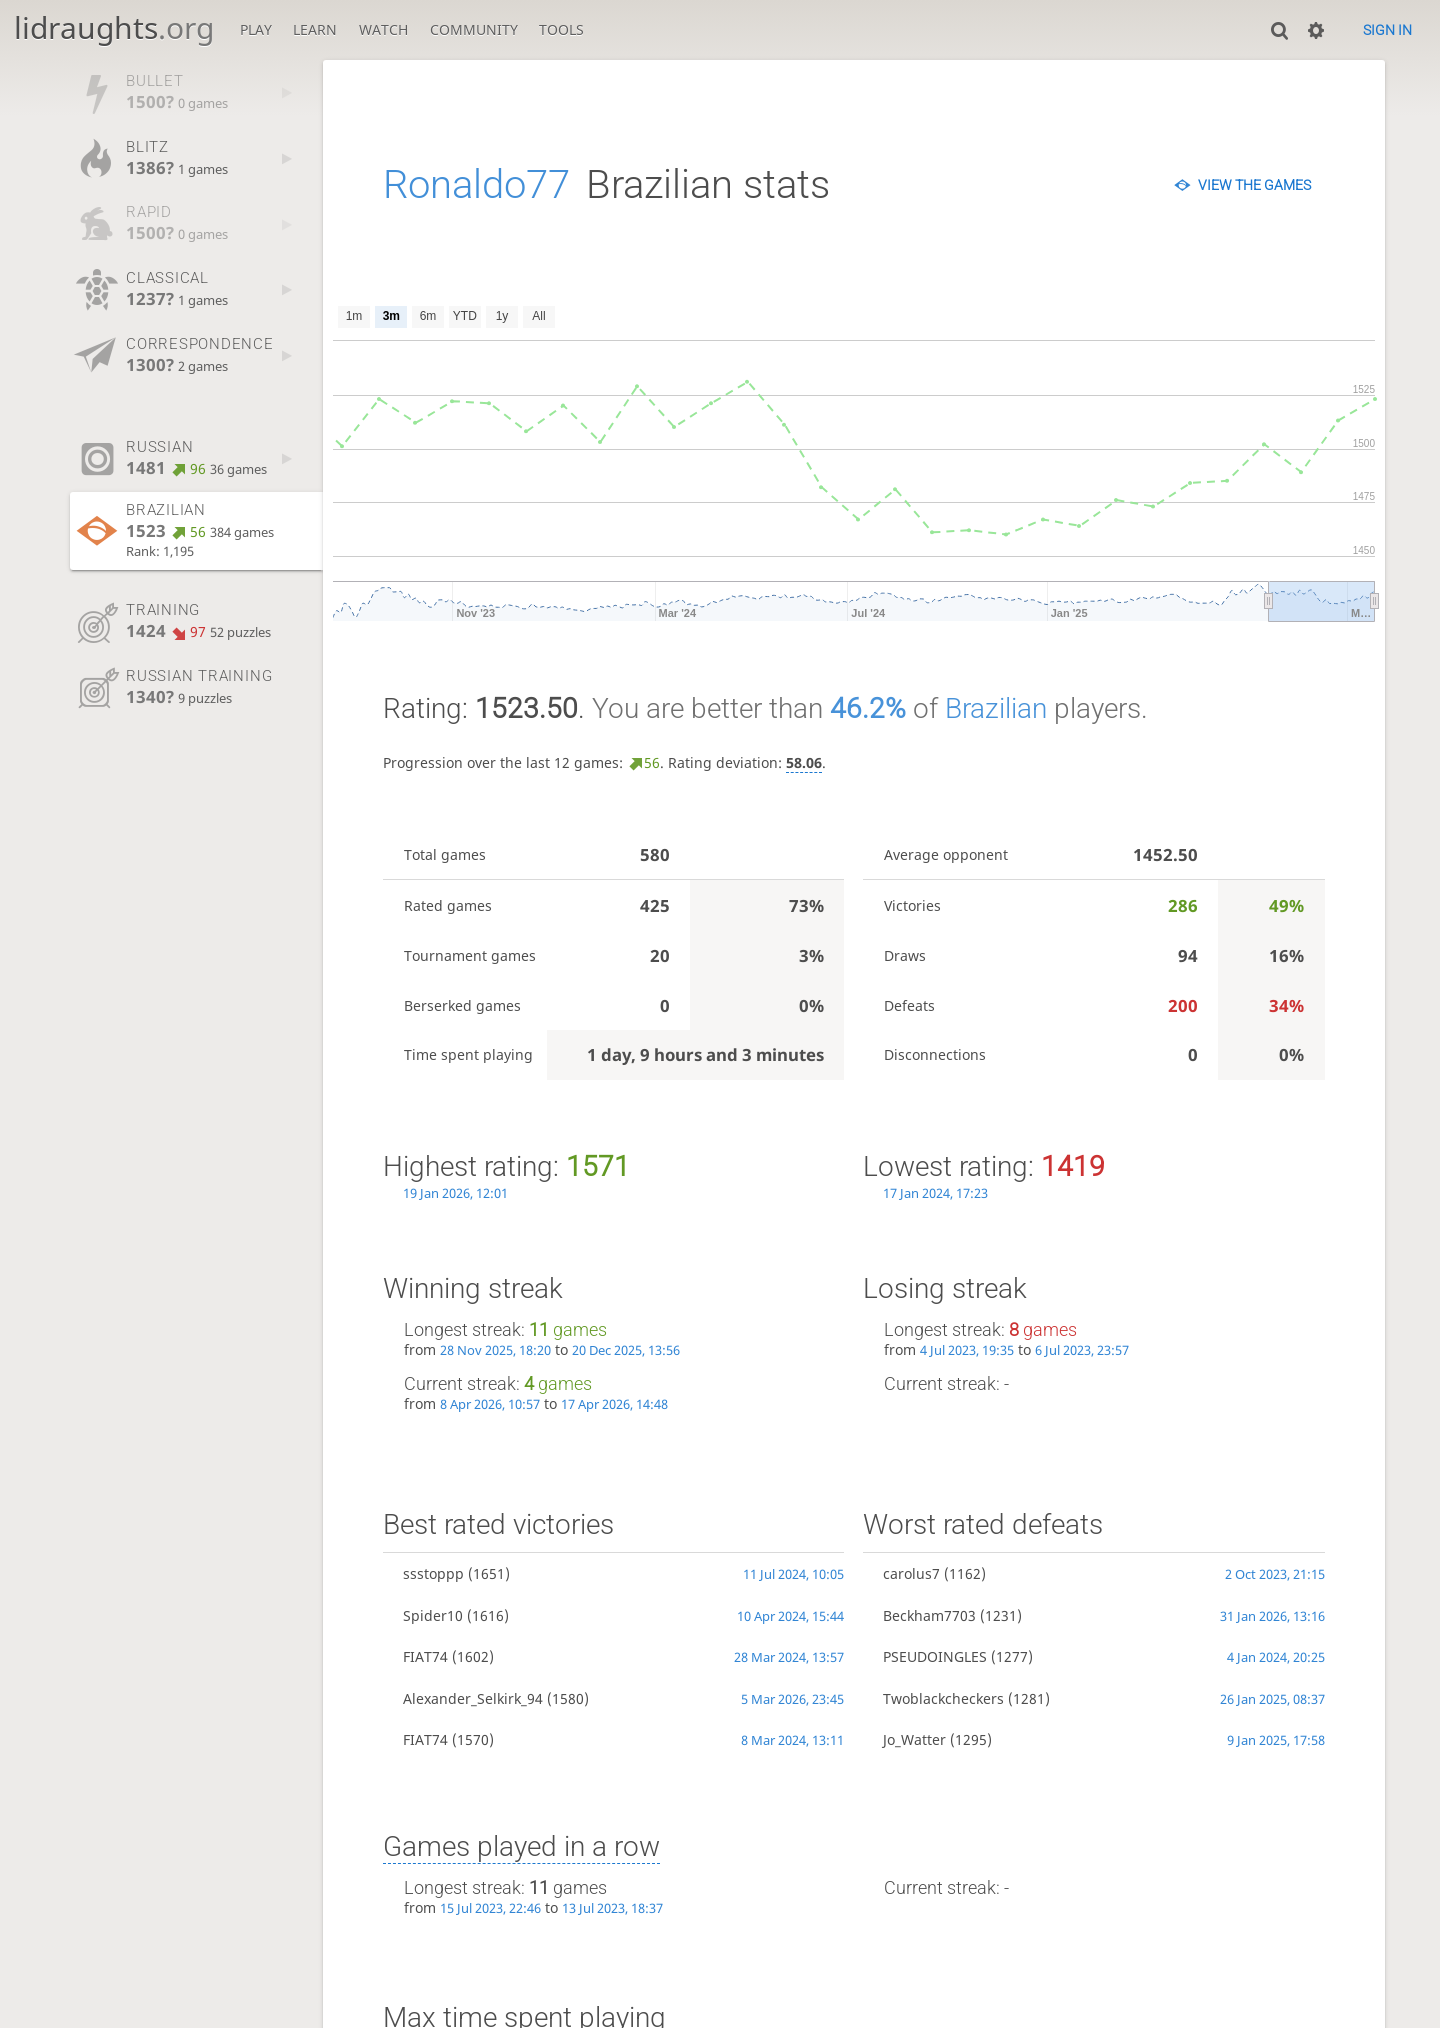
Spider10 (433, 1615)
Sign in (1387, 30)
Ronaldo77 (476, 184)
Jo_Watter (914, 1739)
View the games (1254, 185)
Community (474, 29)
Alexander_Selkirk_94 (473, 1698)
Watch (383, 29)
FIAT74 (425, 1656)
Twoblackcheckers (943, 1698)
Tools (561, 29)
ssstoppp (433, 1573)
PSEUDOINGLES (935, 1656)
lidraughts (114, 27)
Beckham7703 (929, 1615)
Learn (315, 29)
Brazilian (996, 708)
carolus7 (911, 1573)
